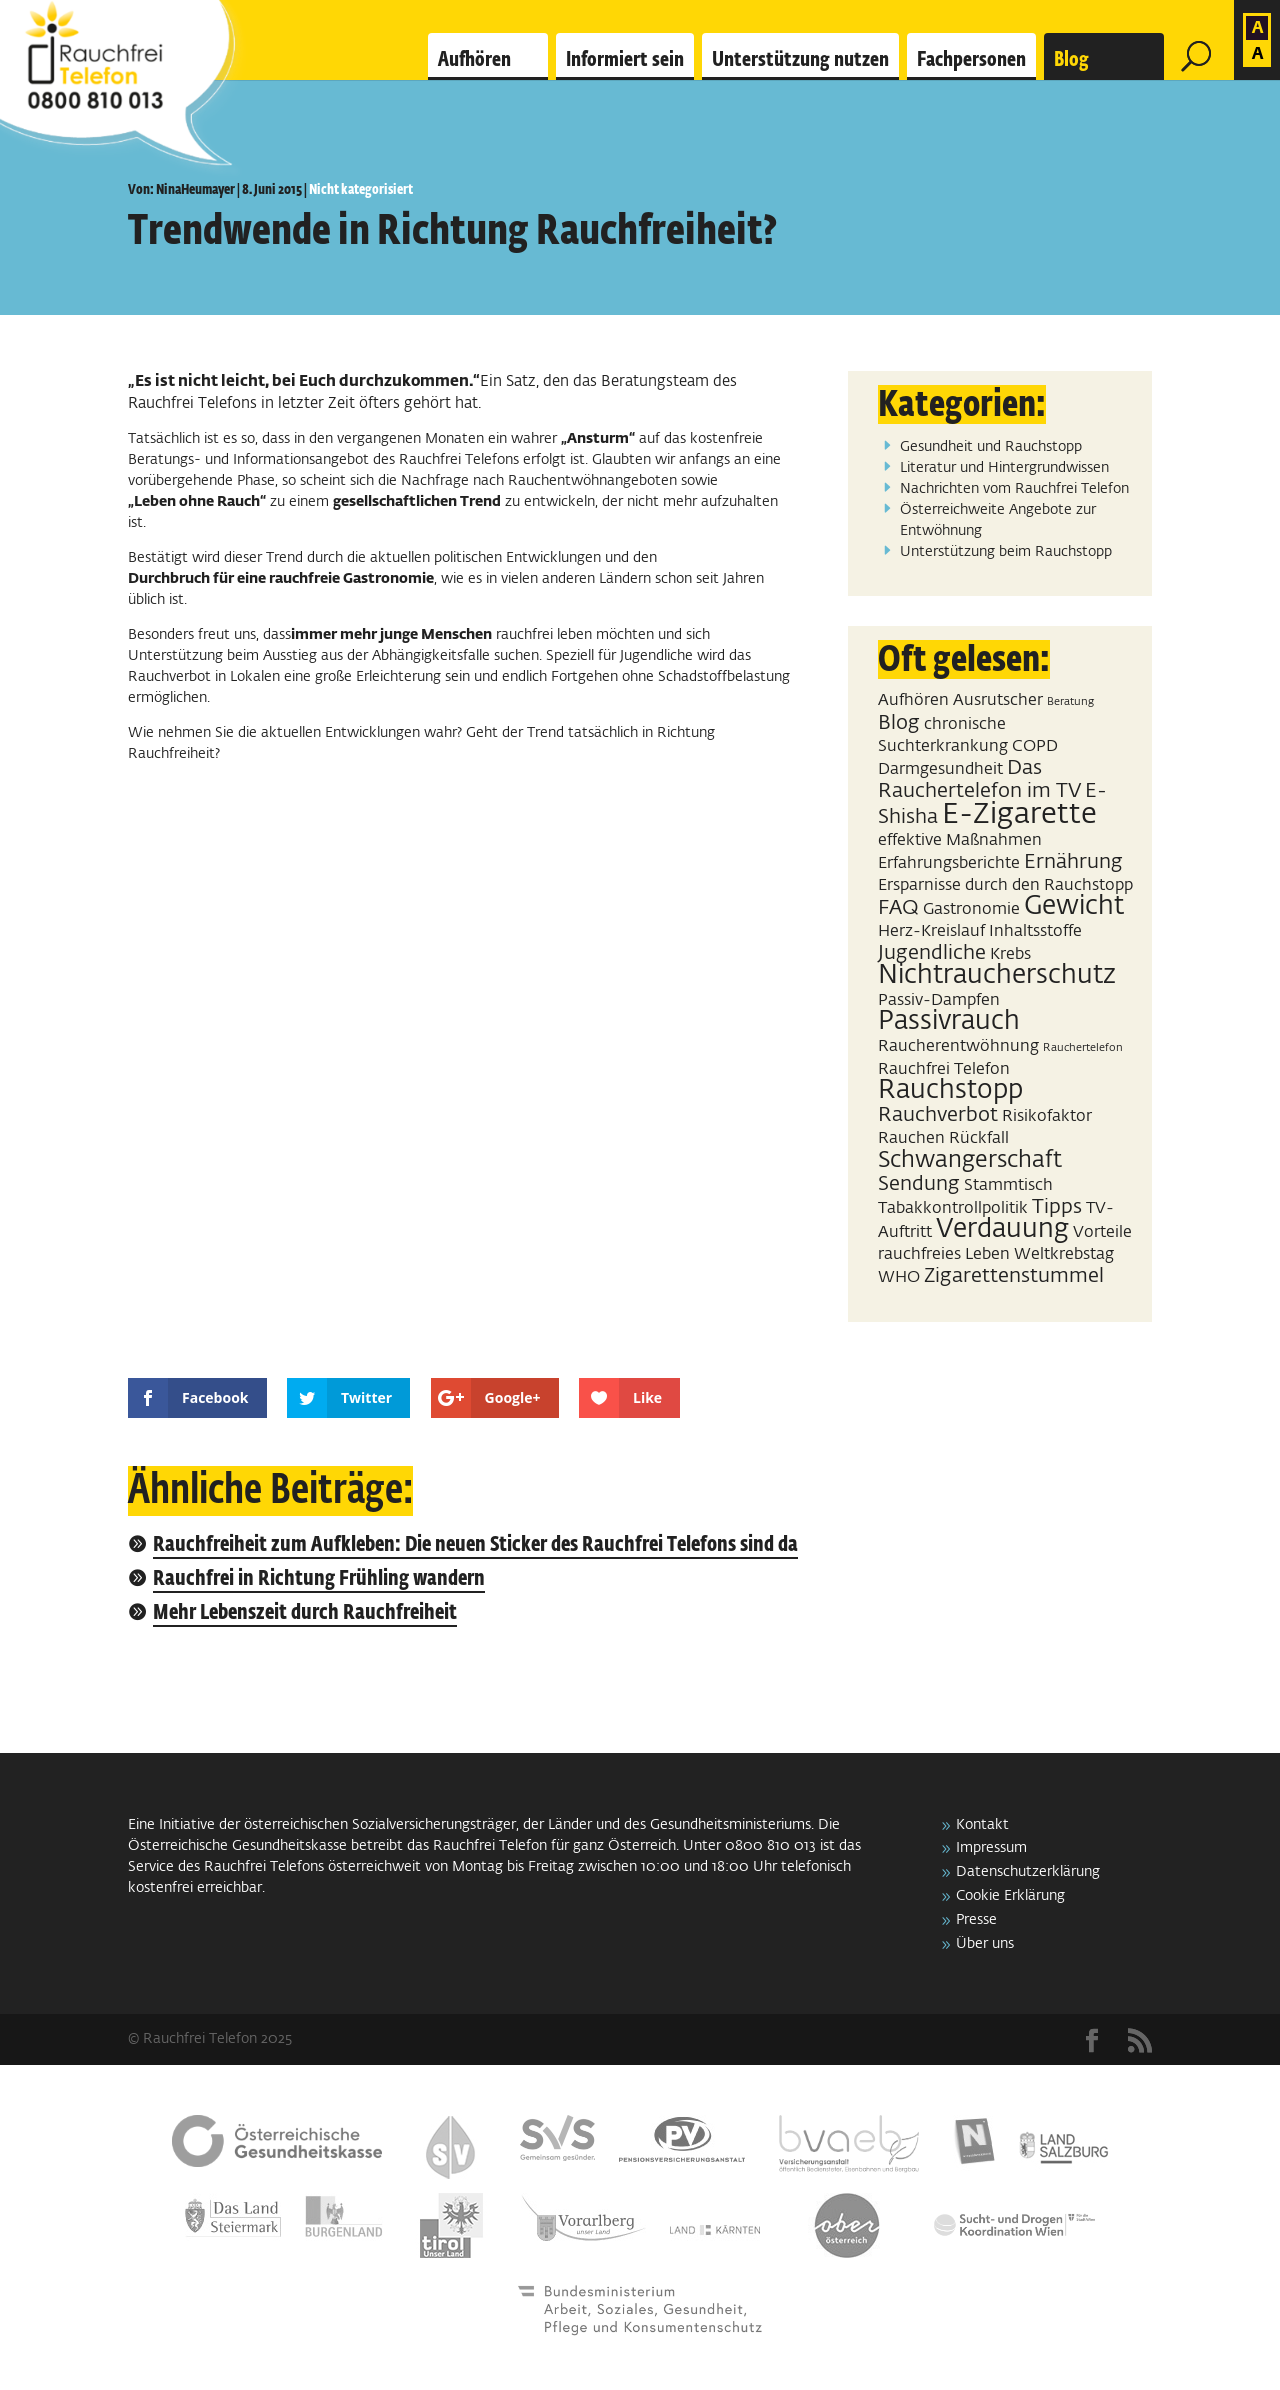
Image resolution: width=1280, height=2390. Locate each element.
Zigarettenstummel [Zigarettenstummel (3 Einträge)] (1014, 1276)
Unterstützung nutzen (800, 60)
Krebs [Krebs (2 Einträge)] (1010, 954)
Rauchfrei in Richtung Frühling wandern (319, 1579)
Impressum (991, 1848)
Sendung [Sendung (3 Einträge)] (919, 1184)
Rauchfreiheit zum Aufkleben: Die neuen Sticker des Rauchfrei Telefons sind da (475, 1545)
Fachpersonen (971, 60)
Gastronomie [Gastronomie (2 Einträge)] (971, 909)
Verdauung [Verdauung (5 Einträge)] (1002, 1230)
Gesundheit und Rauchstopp (991, 447)
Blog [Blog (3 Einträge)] (899, 723)
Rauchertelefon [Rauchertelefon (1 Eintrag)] (1083, 1048)
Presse (976, 1920)
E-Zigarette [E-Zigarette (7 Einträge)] (1019, 814)
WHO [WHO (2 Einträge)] (899, 1277)
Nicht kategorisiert (361, 190)
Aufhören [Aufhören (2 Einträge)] (913, 700)
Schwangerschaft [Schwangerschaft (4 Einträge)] (970, 1160)
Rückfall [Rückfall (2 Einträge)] (979, 1138)
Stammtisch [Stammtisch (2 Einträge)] (1008, 1185)
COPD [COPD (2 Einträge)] (1035, 746)
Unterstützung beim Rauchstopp (1006, 552)
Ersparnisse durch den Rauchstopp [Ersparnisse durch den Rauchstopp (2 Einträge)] (1005, 885)
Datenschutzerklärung (1028, 1872)
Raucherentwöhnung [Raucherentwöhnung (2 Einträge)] (958, 1046)
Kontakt (982, 1825)
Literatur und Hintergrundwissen (1004, 468)
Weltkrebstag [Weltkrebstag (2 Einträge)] (1064, 1254)
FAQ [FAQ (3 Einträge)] (898, 908)
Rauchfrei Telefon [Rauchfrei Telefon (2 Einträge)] (944, 1069)
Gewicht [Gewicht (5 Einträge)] (1074, 907)
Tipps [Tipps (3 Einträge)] (1057, 1207)
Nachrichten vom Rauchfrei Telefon (1014, 489)
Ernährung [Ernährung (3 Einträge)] (1073, 862)
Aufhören (474, 60)
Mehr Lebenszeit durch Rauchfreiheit (305, 1613)
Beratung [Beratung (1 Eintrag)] (1070, 702)
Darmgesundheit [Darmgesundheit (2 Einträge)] (940, 769)
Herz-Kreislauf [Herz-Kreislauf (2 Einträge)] (931, 931)
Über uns (985, 1944)
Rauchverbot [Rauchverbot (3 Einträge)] (938, 1115)
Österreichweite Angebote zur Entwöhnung (998, 520)
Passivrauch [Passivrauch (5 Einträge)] (949, 1022)
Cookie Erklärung (1010, 1896)
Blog (1071, 60)
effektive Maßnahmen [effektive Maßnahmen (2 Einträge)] (960, 840)
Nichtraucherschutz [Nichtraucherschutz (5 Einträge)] (997, 976)
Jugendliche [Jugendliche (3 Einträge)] (932, 953)
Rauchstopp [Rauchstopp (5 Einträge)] (950, 1091)
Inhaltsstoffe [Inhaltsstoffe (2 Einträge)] (1035, 931)
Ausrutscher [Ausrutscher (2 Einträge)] (998, 700)
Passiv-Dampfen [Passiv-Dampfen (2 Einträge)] (939, 1000)
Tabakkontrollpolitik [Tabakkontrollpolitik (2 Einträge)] (953, 1208)
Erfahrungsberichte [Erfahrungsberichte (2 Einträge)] (949, 863)
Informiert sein (625, 60)
